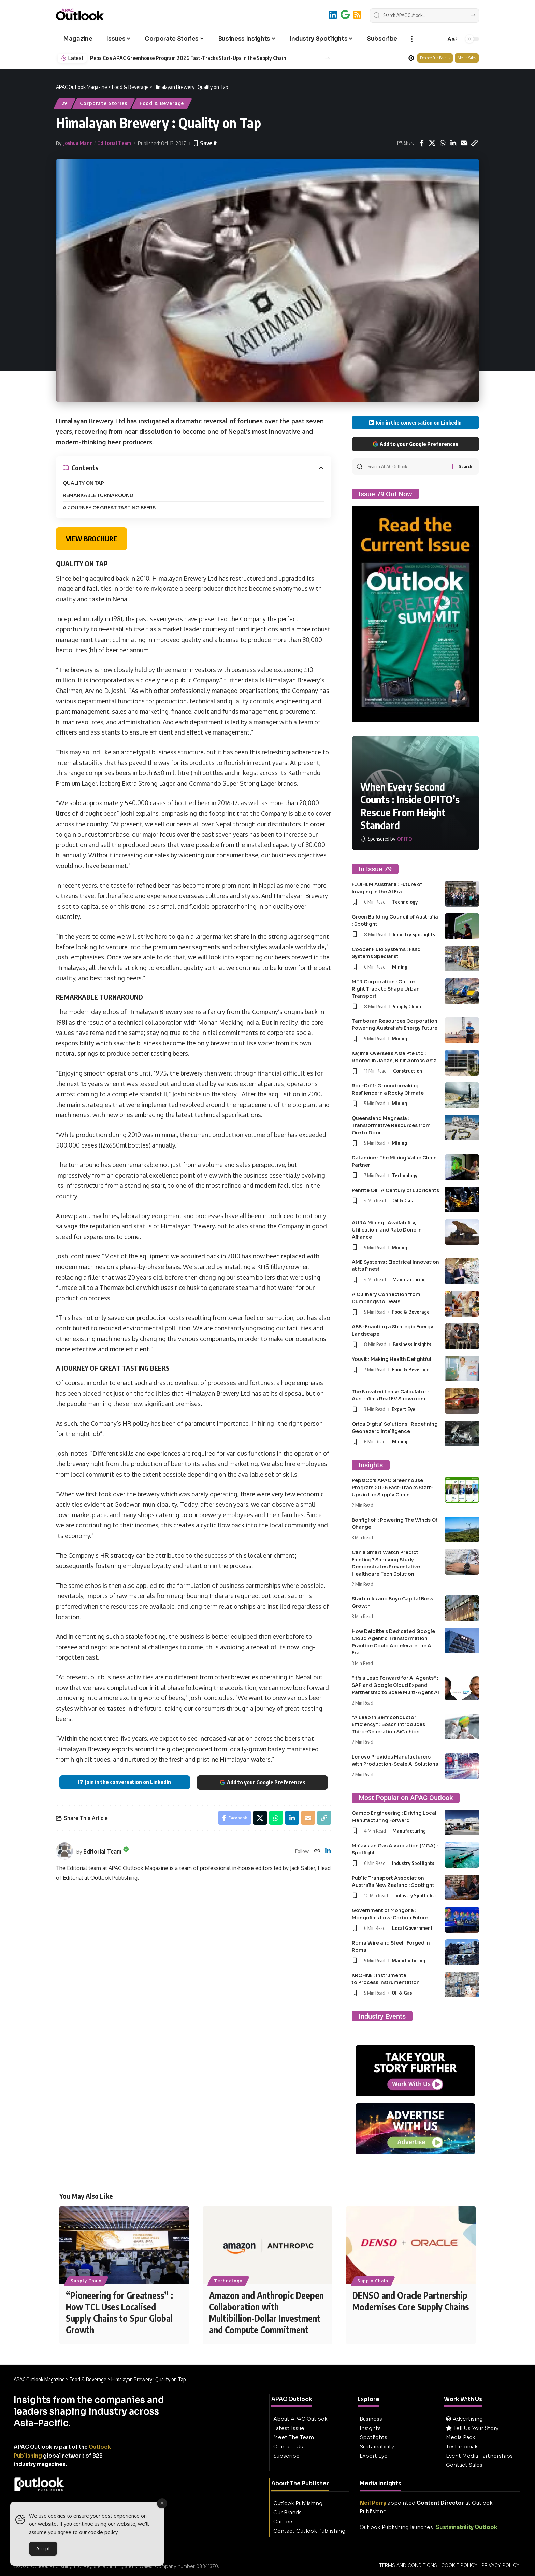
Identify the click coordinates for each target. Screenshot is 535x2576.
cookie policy (103, 2532)
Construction (407, 1071)
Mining (399, 967)
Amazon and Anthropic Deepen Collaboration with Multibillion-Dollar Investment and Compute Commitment (266, 2312)
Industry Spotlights (414, 934)
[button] (411, 39)
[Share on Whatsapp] (442, 143)
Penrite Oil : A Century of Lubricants (395, 1190)
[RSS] (357, 14)
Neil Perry (373, 2503)
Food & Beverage (162, 103)
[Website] (317, 1851)
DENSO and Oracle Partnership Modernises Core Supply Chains (410, 2301)
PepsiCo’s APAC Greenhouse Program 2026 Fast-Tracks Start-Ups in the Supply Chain (188, 58)
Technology (405, 902)
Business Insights (412, 1344)
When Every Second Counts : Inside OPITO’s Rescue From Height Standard (410, 806)
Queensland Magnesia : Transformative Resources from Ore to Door (391, 1125)
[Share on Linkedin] (453, 143)
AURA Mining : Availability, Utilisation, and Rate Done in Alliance (387, 1230)
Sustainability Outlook (466, 2527)
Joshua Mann (78, 143)
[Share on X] (432, 143)
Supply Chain (407, 1006)
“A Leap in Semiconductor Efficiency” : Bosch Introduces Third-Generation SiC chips (388, 1724)
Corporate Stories (103, 103)
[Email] (463, 143)
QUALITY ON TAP (83, 483)
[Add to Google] (345, 14)
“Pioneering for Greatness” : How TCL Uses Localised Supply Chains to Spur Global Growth (119, 2312)
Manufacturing (409, 1279)
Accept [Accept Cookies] (43, 2548)
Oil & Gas (402, 1200)
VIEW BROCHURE (91, 538)
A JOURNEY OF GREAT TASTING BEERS (109, 507)
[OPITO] (386, 839)
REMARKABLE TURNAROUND (98, 495)
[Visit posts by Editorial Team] (64, 1851)
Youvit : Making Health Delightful (391, 1359)
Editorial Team (114, 143)
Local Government (412, 1928)
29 (65, 103)
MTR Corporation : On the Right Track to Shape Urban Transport (386, 989)
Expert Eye (403, 1409)
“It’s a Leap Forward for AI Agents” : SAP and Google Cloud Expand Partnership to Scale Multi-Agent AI (395, 1685)
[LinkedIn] (333, 14)
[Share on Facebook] (421, 143)
